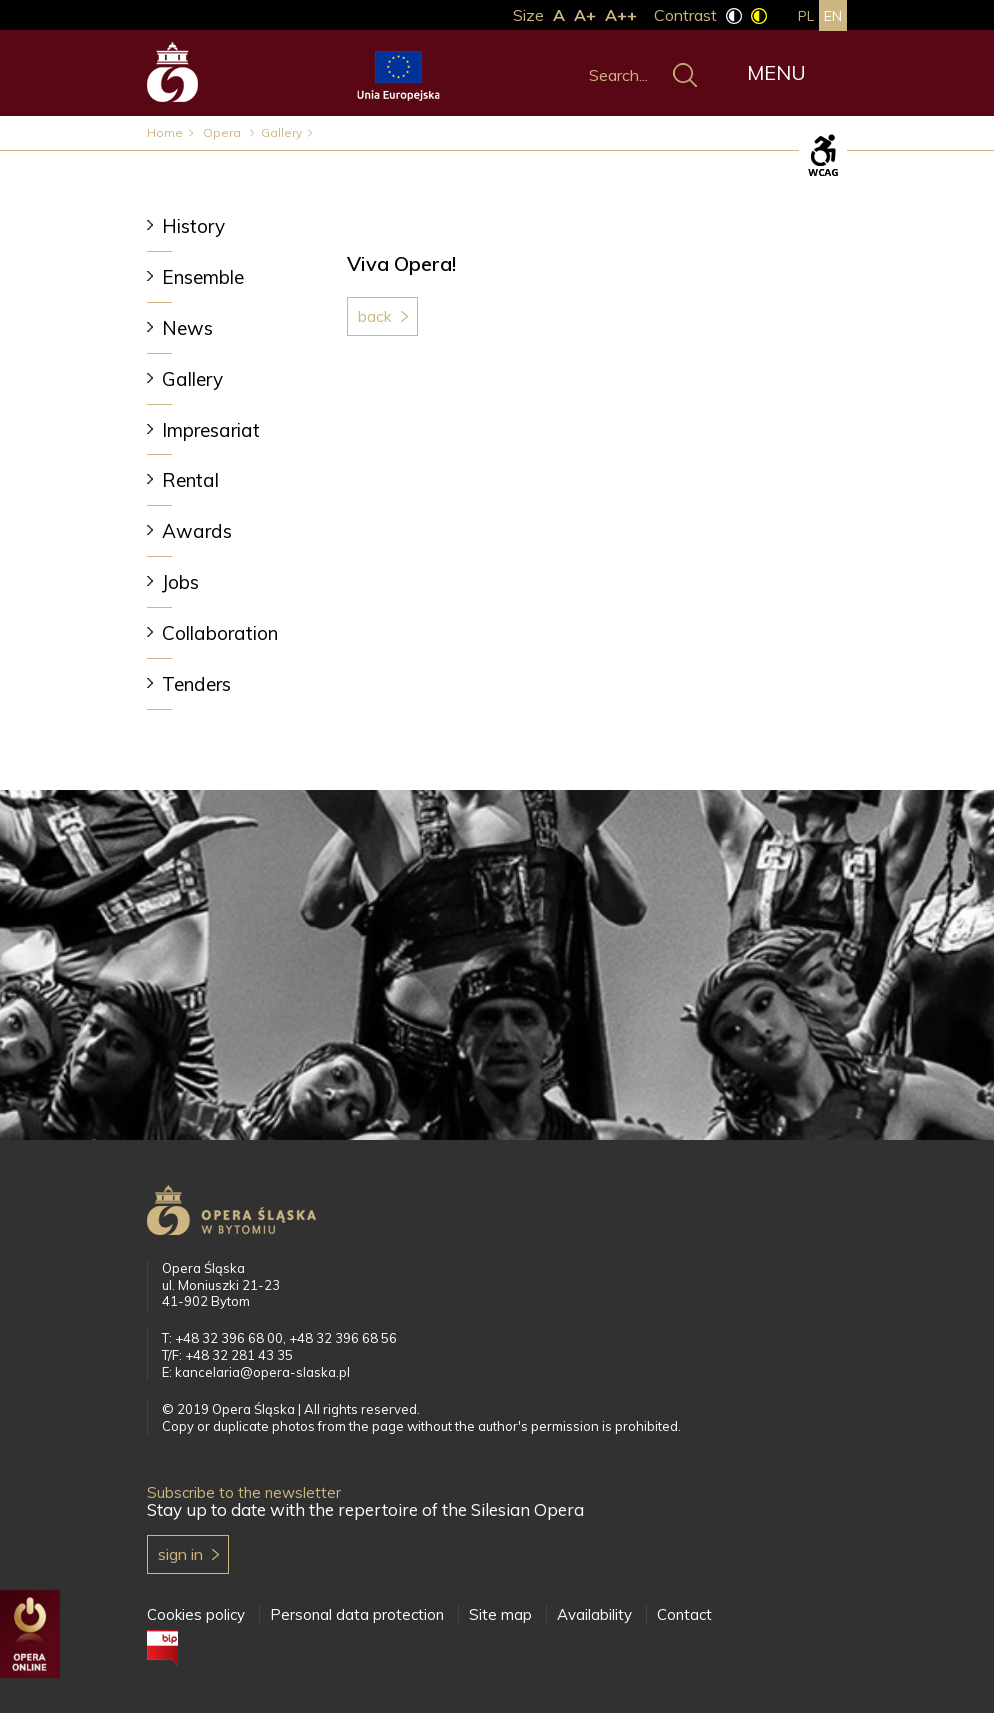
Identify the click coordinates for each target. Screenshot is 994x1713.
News (187, 328)
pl (806, 16)
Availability (594, 1614)
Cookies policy (196, 1614)
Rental (190, 480)
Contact (684, 1614)
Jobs (180, 582)
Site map (500, 1614)
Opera (223, 132)
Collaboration (220, 633)
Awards (197, 531)
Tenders (196, 684)
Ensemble (203, 277)
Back (375, 316)
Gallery (281, 132)
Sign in (180, 1554)
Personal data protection (357, 1614)
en (833, 16)
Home (165, 132)
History (193, 226)
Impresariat (211, 430)
